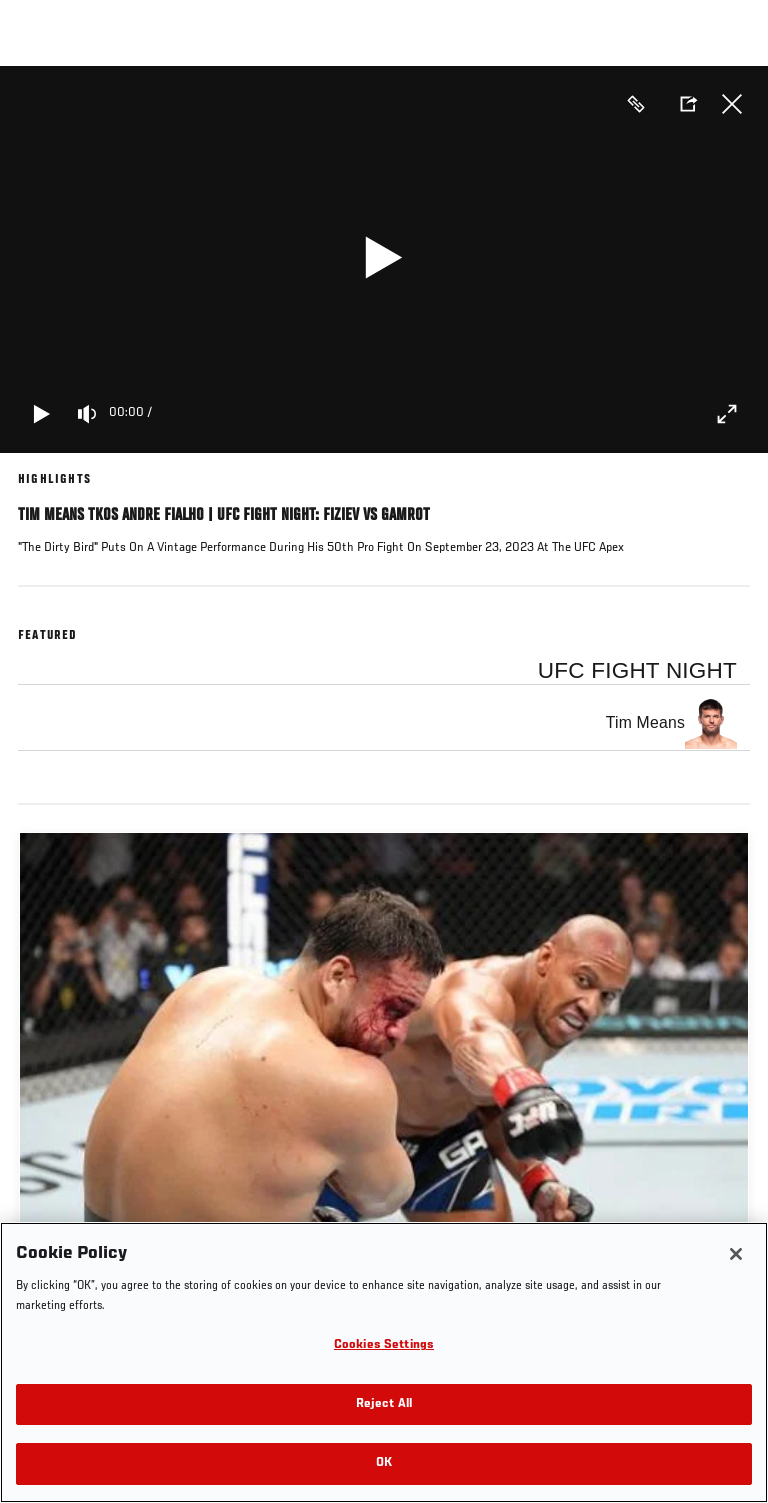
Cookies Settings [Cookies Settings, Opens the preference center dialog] (384, 1345)
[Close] (736, 1254)
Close (732, 104)
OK (384, 1463)
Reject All (384, 1404)
